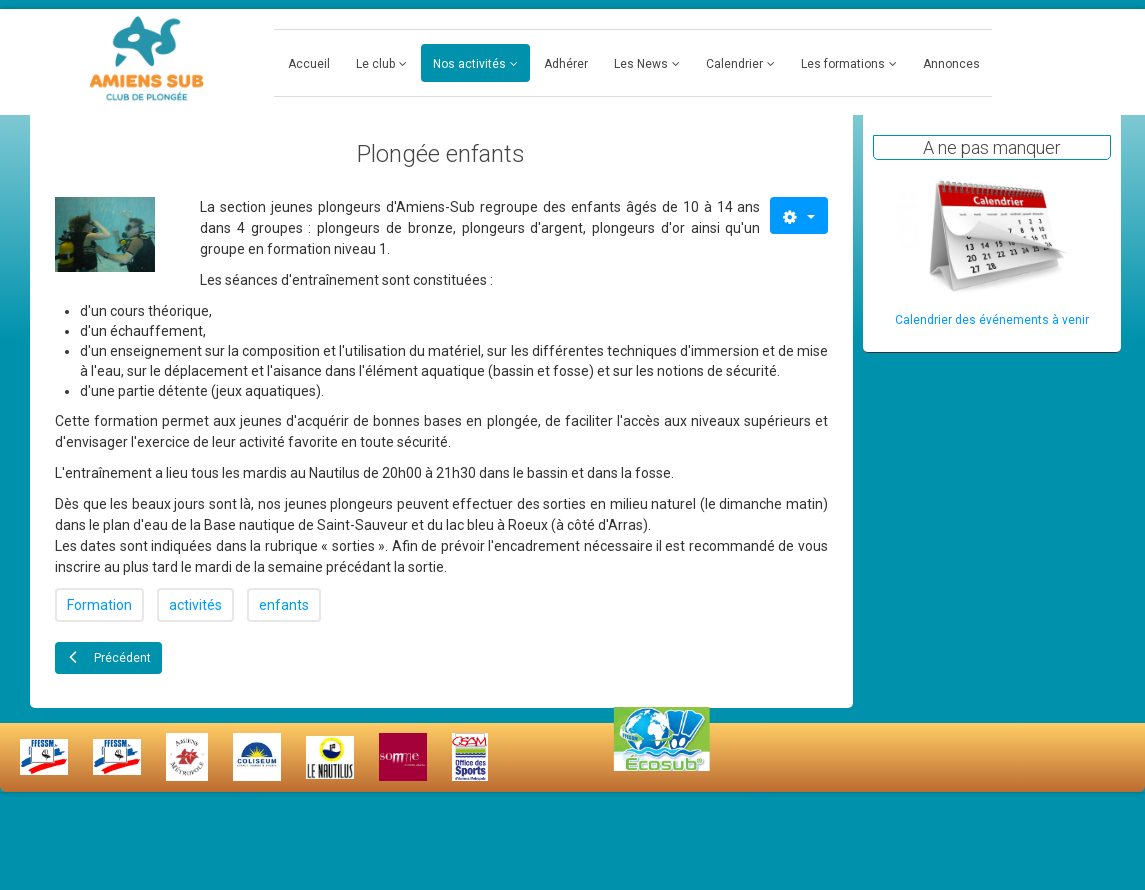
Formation (99, 605)
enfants (284, 605)
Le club (375, 64)
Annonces (951, 64)
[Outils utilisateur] (798, 215)
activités (195, 605)
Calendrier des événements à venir (992, 320)
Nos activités (469, 64)
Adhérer (566, 64)
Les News (641, 64)
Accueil (309, 64)
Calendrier (734, 64)
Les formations (843, 64)
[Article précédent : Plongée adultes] (108, 658)
